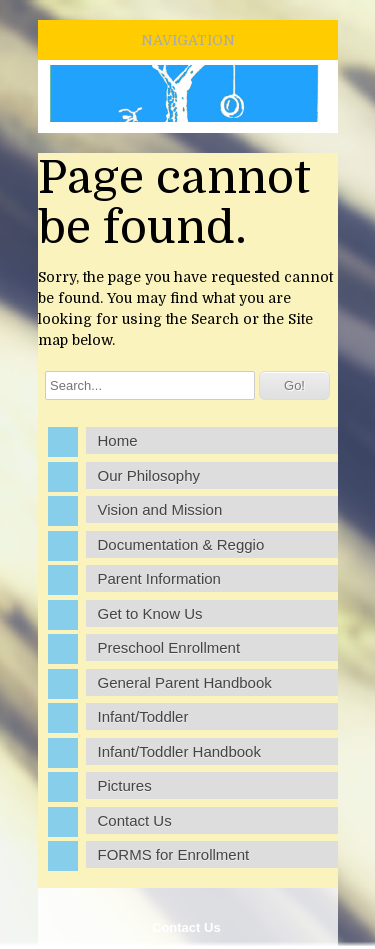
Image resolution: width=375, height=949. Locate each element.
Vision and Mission (160, 509)
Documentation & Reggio (181, 544)
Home (118, 440)
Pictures (125, 785)
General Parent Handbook (185, 682)
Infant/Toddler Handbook (179, 751)
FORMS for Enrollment (174, 854)
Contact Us (186, 927)
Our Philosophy (149, 475)
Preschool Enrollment (169, 647)
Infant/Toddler (143, 716)
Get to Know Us (150, 613)
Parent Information (159, 578)
